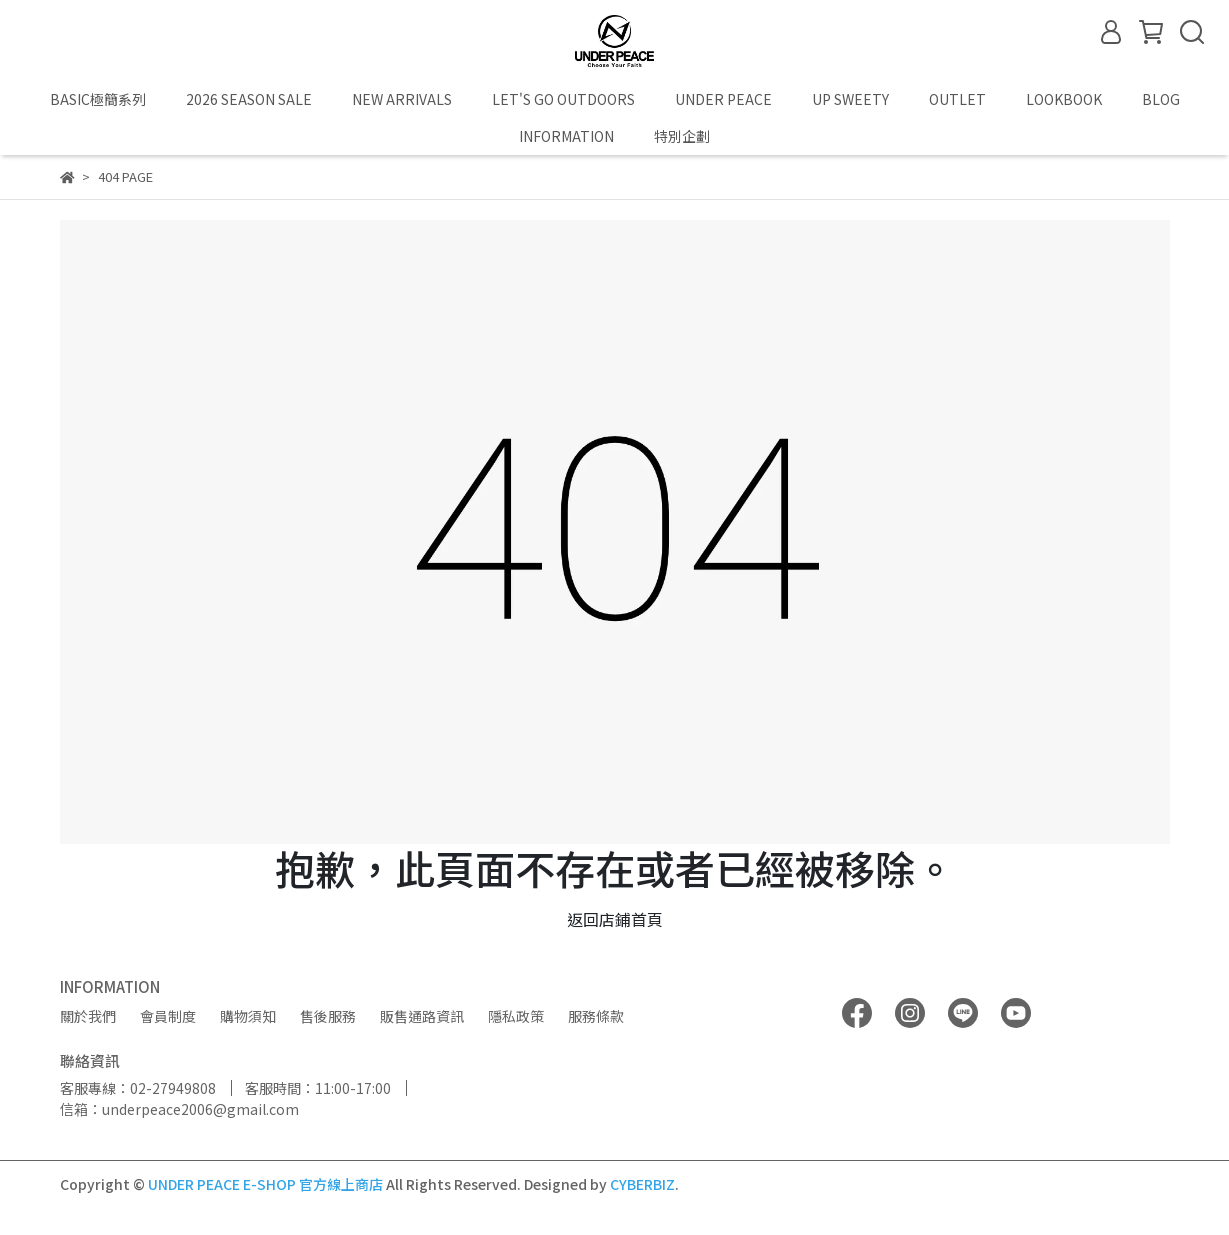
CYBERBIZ (642, 1184)
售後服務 (328, 1016)
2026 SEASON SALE (249, 99)
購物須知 (248, 1016)
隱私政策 (516, 1016)
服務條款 (596, 1016)
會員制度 (168, 1016)
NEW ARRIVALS (402, 99)
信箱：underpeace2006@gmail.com (179, 1109)
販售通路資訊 (422, 1016)
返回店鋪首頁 (615, 919)
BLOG (1161, 99)
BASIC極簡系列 (98, 99)
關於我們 (88, 1016)
